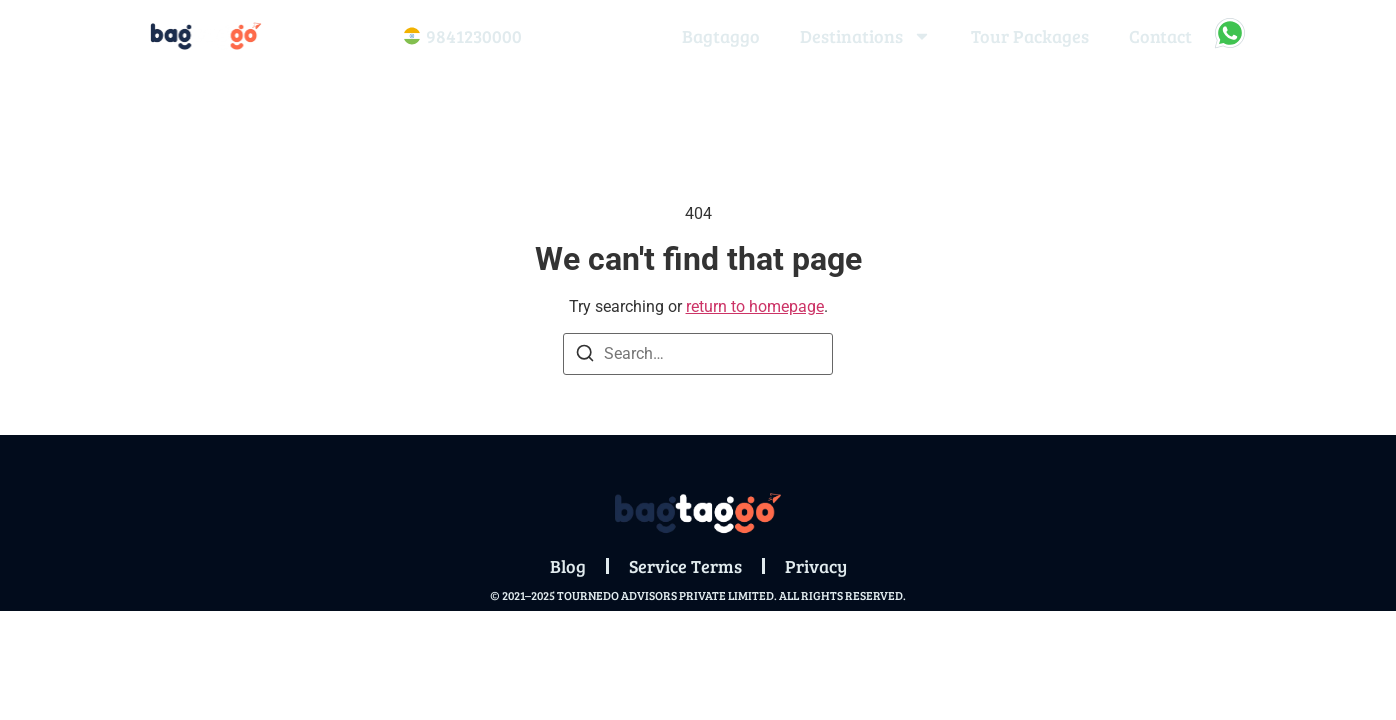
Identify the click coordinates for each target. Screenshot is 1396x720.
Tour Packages (1030, 36)
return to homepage (755, 306)
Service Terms (685, 566)
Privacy (816, 566)
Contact (1160, 36)
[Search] (585, 356)
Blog (568, 566)
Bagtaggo (721, 36)
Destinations (865, 36)
